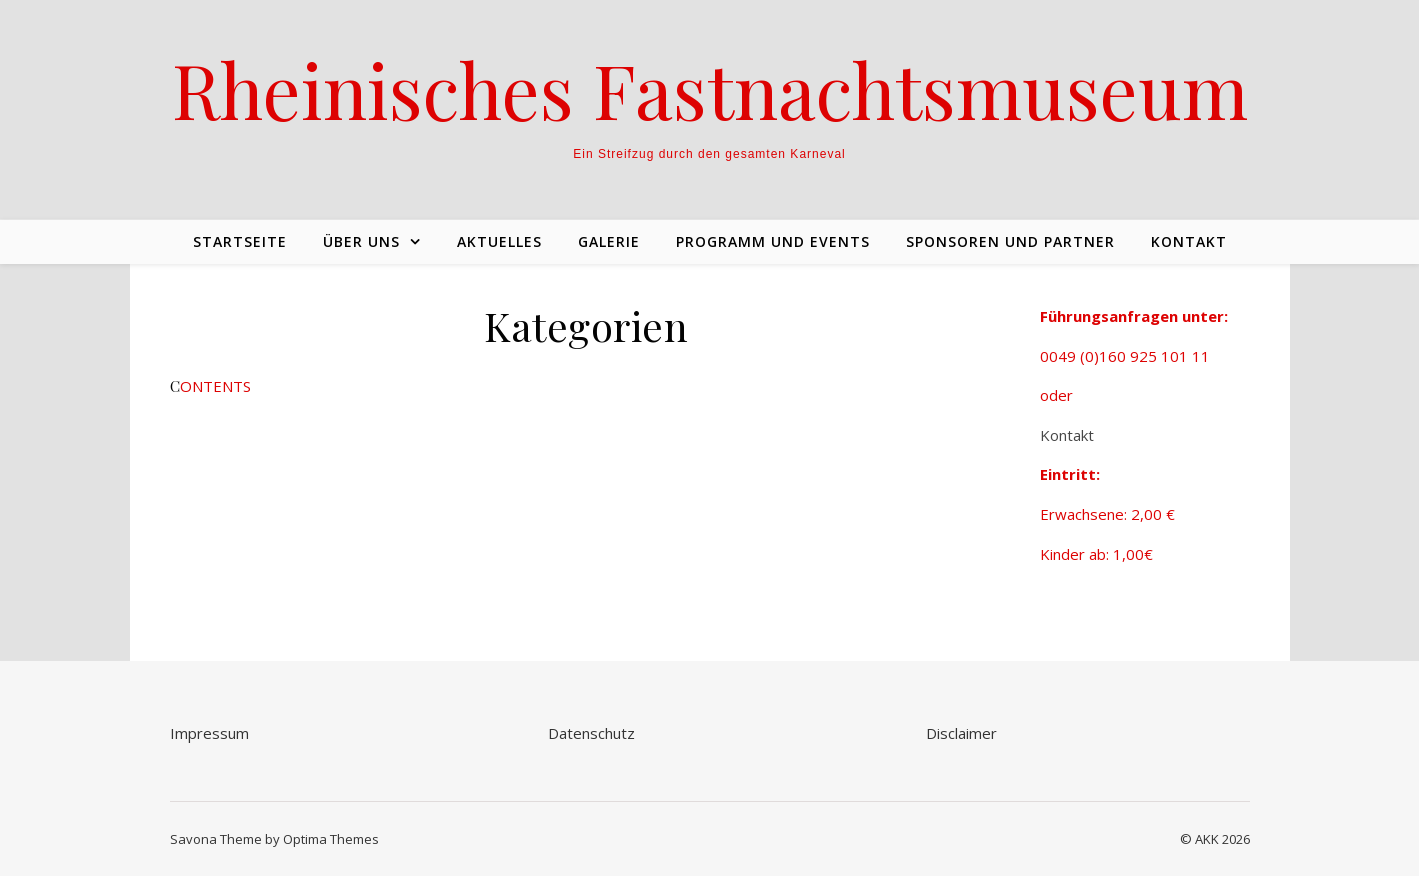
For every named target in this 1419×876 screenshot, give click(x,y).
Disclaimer (961, 733)
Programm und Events (773, 241)
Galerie (609, 241)
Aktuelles (499, 241)
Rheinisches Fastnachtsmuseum (710, 89)
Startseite (240, 241)
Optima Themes (331, 839)
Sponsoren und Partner (1010, 241)
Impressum (209, 733)
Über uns (361, 241)
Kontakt (1189, 241)
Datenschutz (591, 733)
